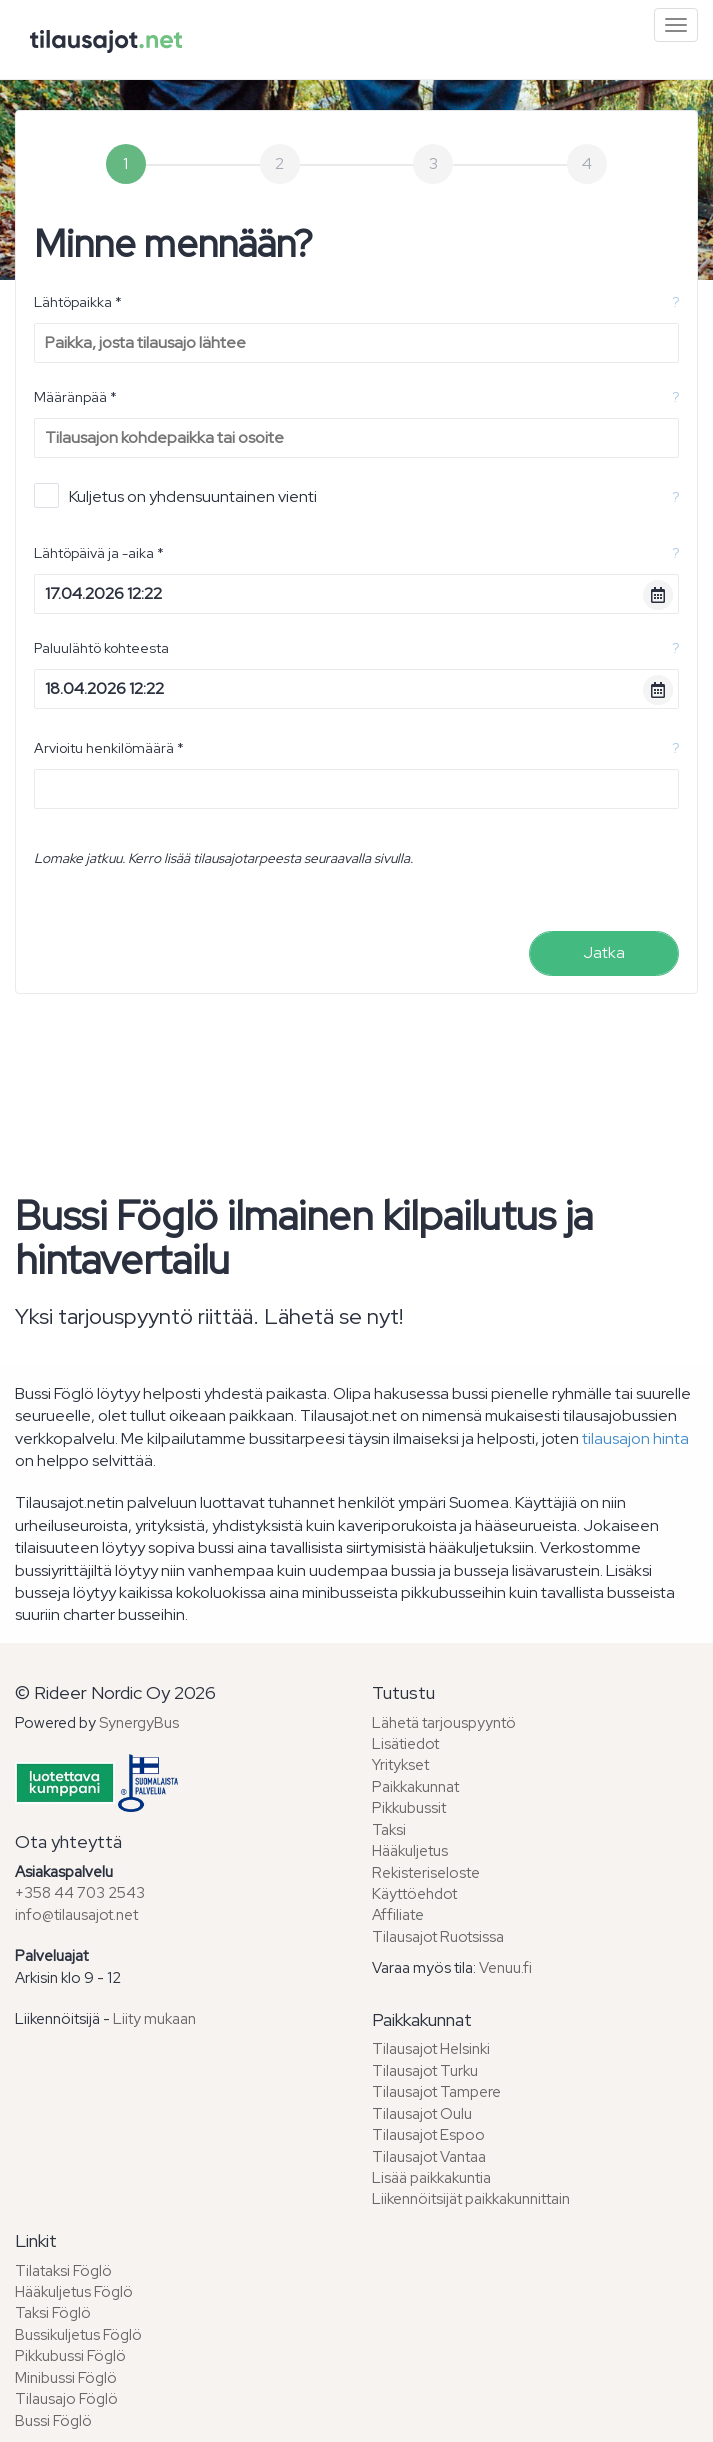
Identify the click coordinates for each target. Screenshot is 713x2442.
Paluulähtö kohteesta (101, 648)
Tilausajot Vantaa (429, 2157)
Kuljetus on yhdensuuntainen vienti (175, 495)
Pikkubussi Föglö (70, 2356)
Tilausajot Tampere (436, 2092)
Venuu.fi (505, 1968)
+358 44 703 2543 (80, 1893)
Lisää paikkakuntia (431, 2178)
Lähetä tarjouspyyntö (444, 1723)
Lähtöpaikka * (78, 302)
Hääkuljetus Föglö (74, 2292)
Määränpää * (75, 397)
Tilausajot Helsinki (431, 2049)
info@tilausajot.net (76, 1915)
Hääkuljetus (410, 1851)
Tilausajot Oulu (422, 2114)
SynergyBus (139, 1723)
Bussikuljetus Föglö (78, 2335)
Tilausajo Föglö (66, 2399)
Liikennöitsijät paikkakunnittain (471, 2199)
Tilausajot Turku (425, 2071)
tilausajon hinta (635, 1438)
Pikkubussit (409, 1808)
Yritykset (400, 1765)
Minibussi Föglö (66, 2378)
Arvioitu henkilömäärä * (109, 748)
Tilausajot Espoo (428, 2135)
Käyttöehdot (414, 1894)
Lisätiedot (405, 1744)
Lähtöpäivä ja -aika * (99, 553)
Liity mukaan (154, 2019)
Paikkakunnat (415, 1787)
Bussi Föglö (53, 2421)
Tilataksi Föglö (63, 2271)
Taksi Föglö (53, 2313)
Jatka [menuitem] (604, 952)
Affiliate (398, 1915)
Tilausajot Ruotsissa (438, 1937)
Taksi (389, 1830)
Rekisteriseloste (426, 1873)
